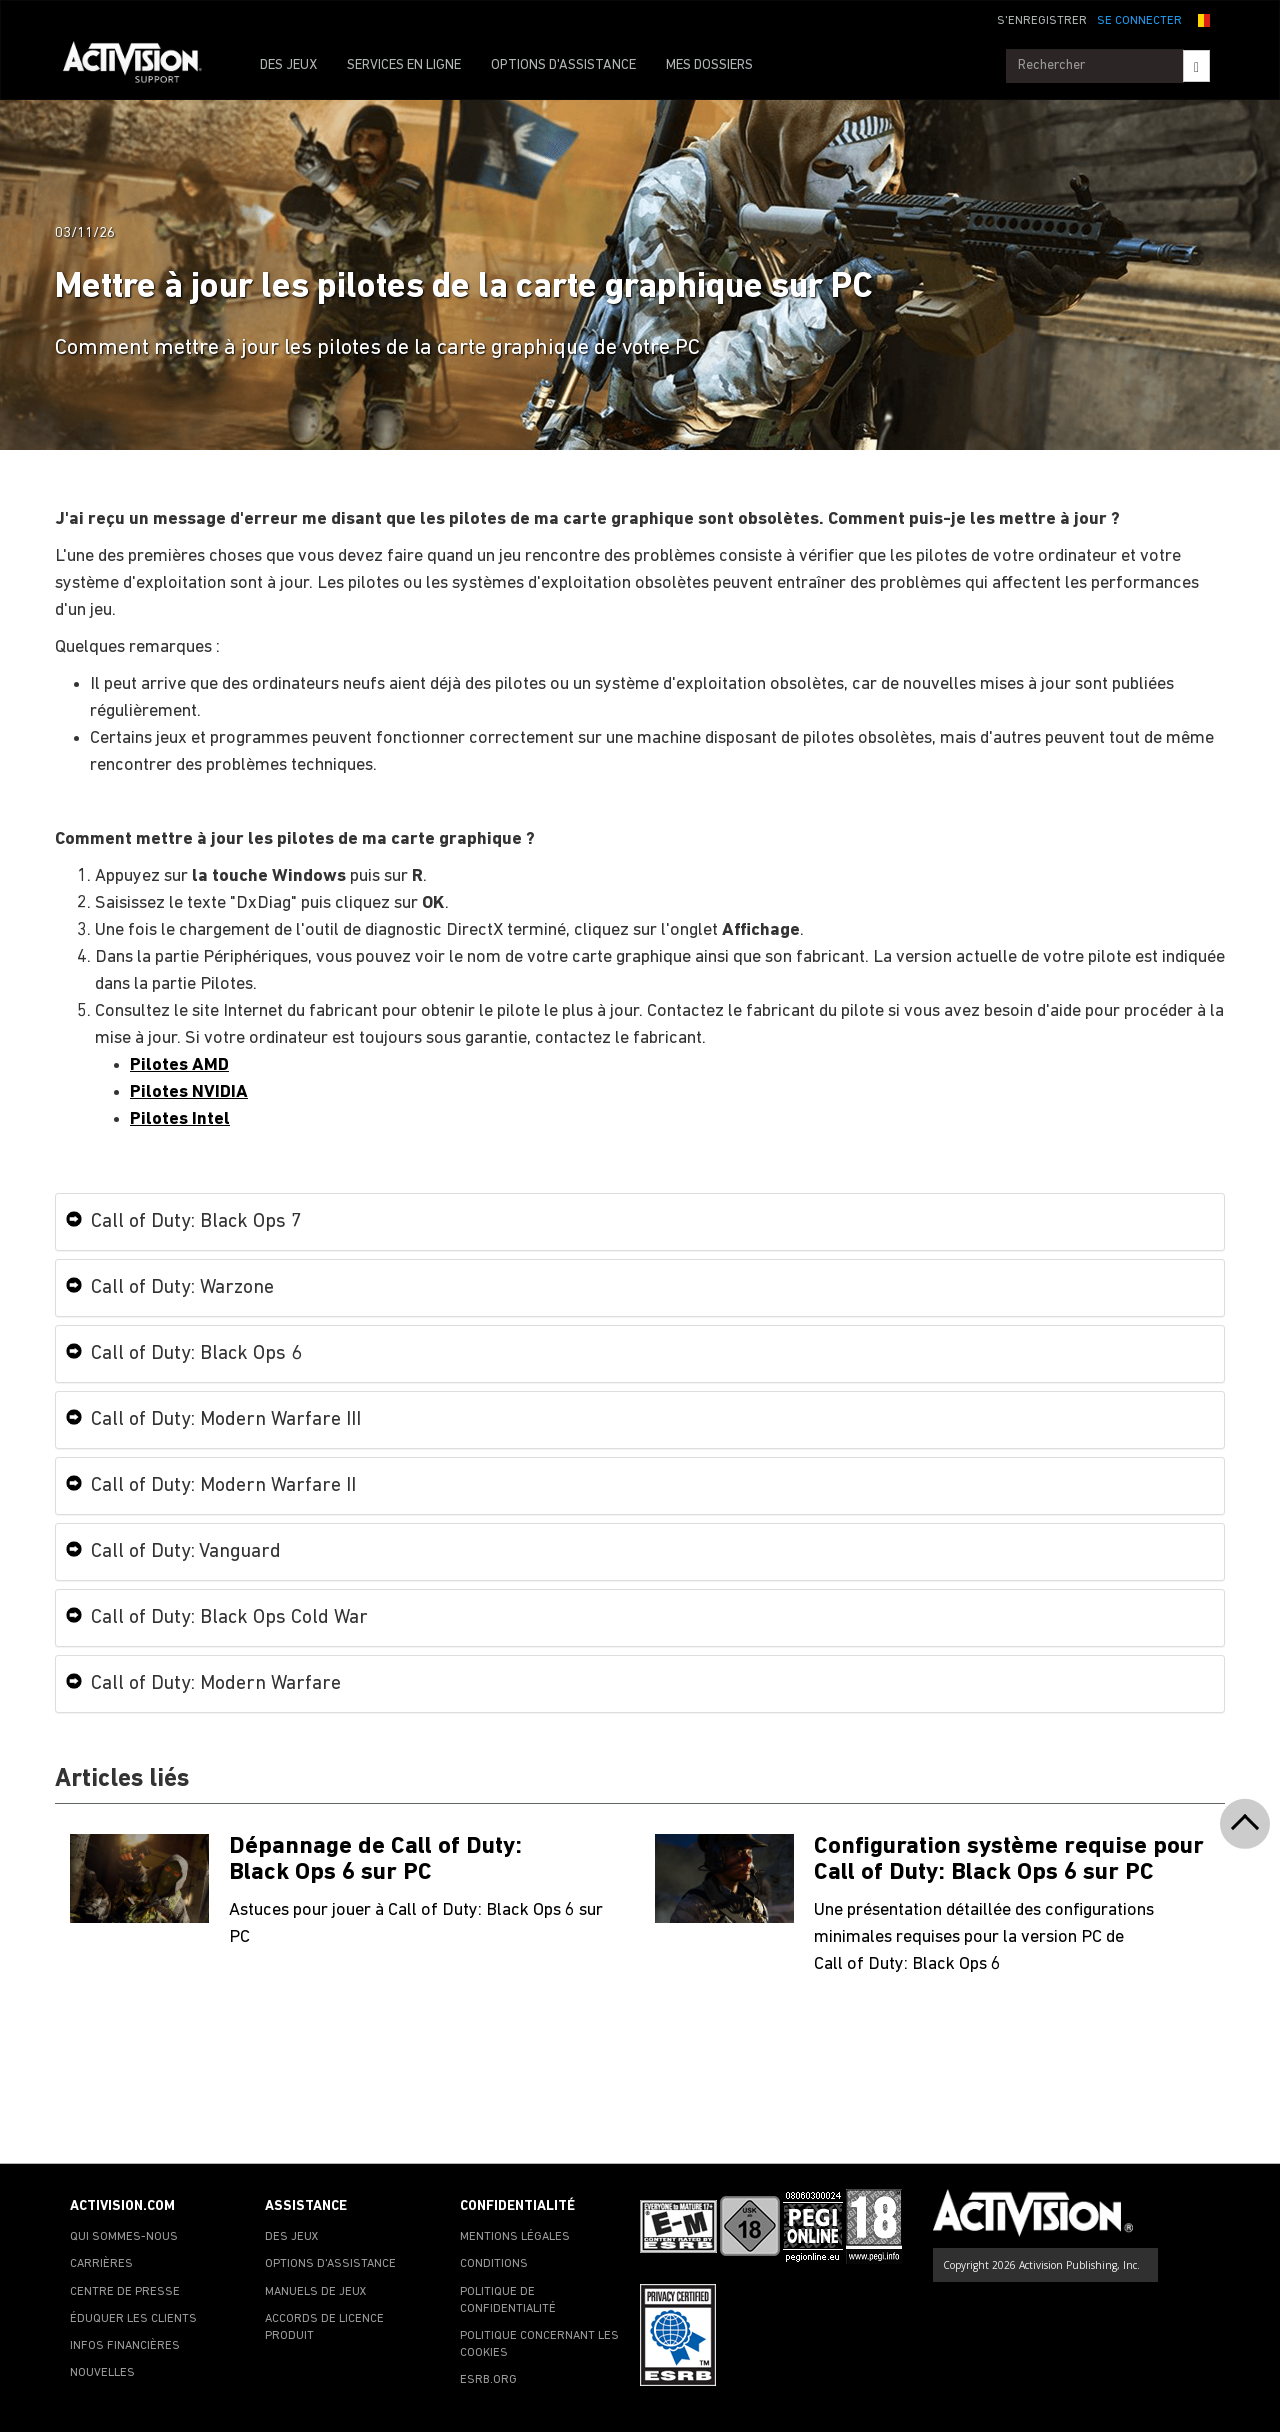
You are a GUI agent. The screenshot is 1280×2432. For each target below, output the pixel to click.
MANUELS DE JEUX (316, 2292)
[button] (1201, 19)
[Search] (1196, 66)
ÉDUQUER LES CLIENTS (133, 2319)
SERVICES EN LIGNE (404, 65)
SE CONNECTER (1139, 21)
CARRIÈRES (101, 2264)
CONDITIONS (494, 2264)
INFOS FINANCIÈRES (125, 2346)
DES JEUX (288, 65)
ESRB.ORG (488, 2380)
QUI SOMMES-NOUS (124, 2237)
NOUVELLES (102, 2373)
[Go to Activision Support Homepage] (142, 66)
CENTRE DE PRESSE (125, 2292)
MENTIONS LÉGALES (515, 2237)
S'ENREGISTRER (1042, 21)
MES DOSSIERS (709, 65)
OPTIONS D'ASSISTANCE (563, 65)
